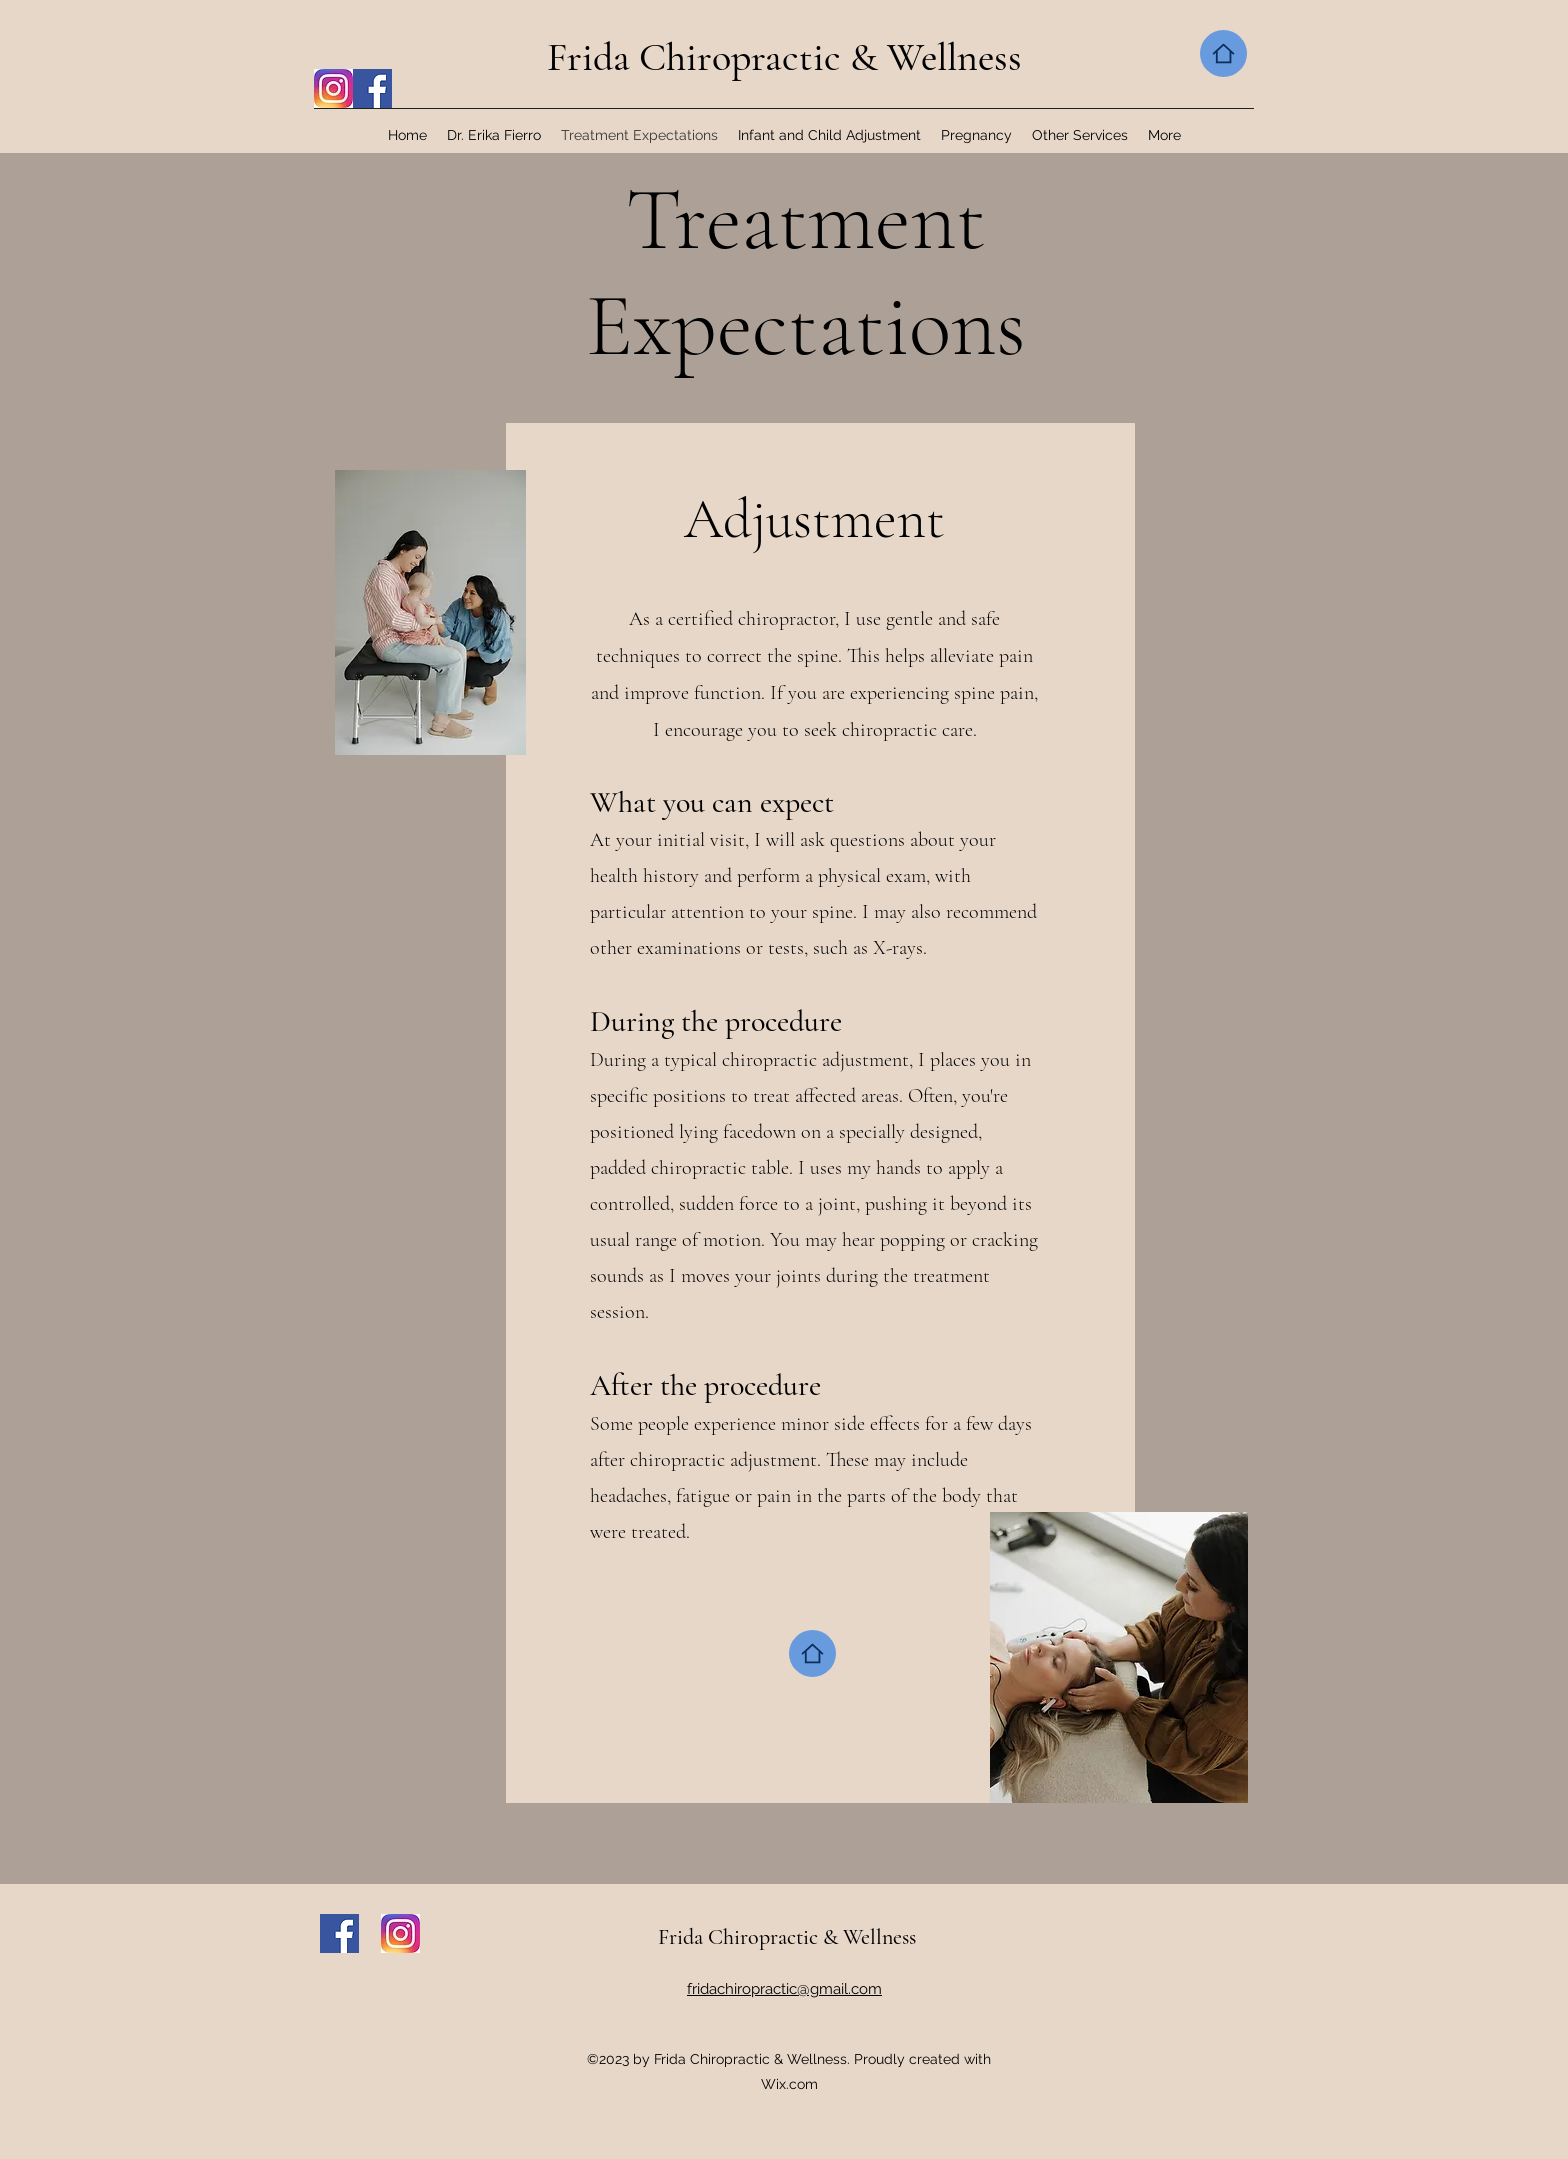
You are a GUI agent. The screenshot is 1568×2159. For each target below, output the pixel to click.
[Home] (1223, 53)
